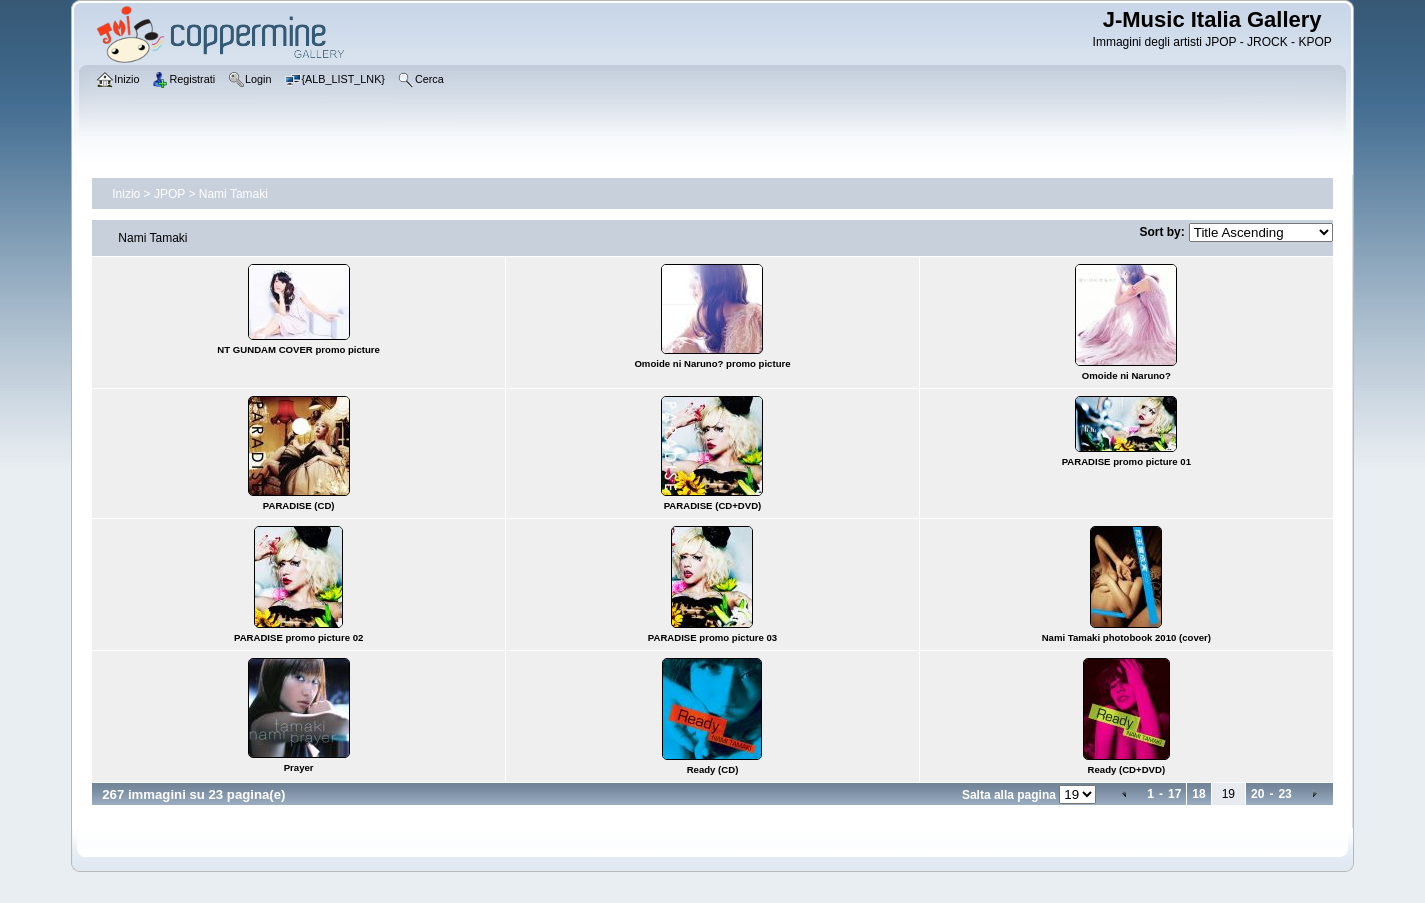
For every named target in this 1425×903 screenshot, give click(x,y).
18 (1198, 794)
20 (1257, 794)
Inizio (126, 194)
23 (1284, 794)
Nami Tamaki (233, 194)
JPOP (169, 194)
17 (1174, 794)
